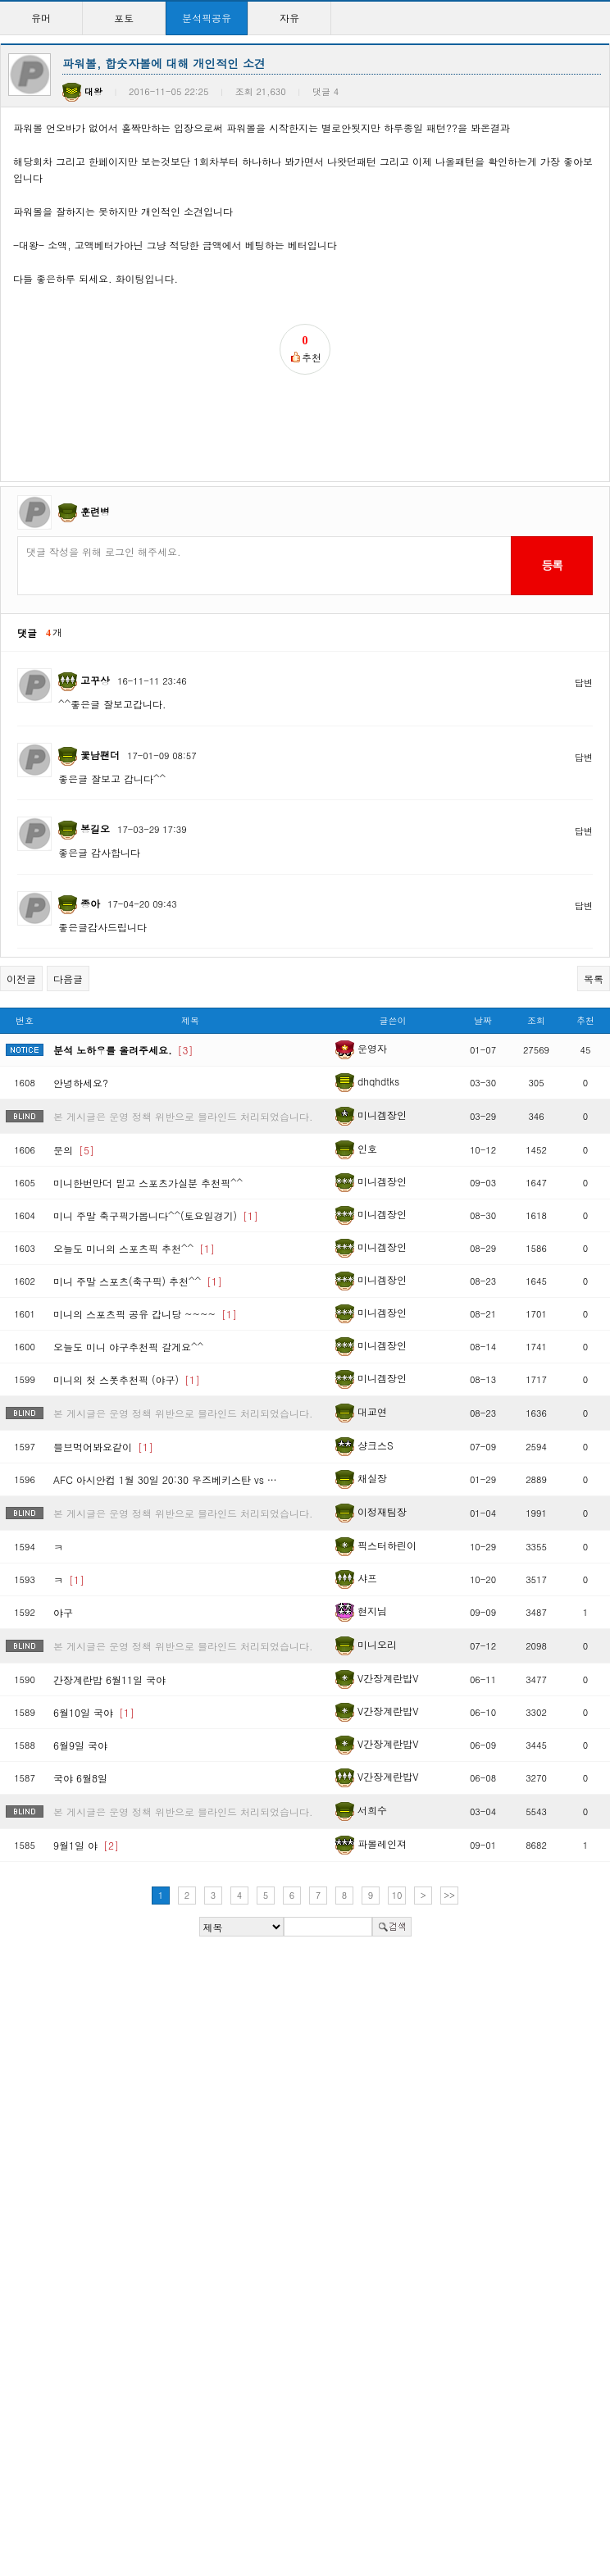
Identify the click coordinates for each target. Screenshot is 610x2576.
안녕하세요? (80, 1083)
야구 (63, 1612)
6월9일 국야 (80, 1745)
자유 (289, 18)
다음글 (68, 978)
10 (397, 1895)
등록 (551, 565)
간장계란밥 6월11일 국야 (109, 1679)
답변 (584, 682)
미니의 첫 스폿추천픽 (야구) (126, 1379)
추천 (585, 1020)
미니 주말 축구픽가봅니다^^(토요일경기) (155, 1215)
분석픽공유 (206, 18)
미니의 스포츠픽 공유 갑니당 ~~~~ (145, 1314)
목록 (593, 978)
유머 (41, 18)
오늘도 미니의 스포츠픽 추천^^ (134, 1248)
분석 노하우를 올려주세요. (123, 1050)
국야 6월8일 (80, 1778)
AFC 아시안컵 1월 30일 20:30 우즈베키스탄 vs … (165, 1479)
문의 (73, 1150)
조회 (536, 1020)
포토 (124, 18)
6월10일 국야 (93, 1712)
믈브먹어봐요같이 (103, 1447)
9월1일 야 (86, 1845)
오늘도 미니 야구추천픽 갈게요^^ (128, 1347)
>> (449, 1895)
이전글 (21, 978)
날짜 (483, 1020)
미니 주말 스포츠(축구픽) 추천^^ (137, 1281)
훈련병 (95, 511)
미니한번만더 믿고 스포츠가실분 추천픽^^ (148, 1183)
